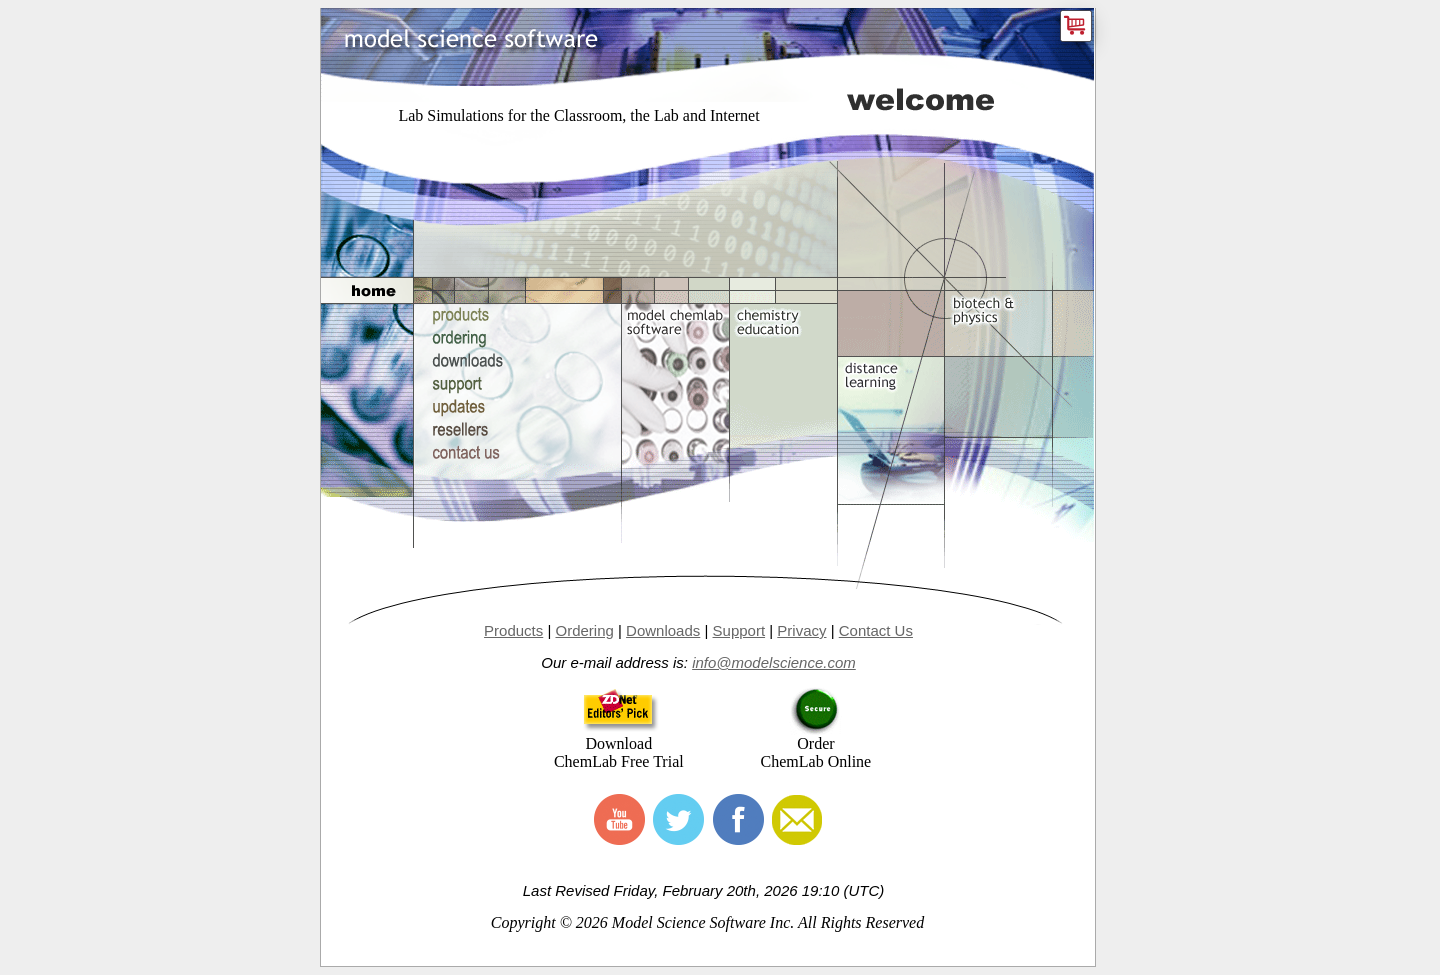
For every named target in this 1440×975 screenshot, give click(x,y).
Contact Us (876, 630)
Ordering (584, 630)
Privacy (801, 630)
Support (739, 630)
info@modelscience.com (774, 662)
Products (513, 630)
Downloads (663, 630)
